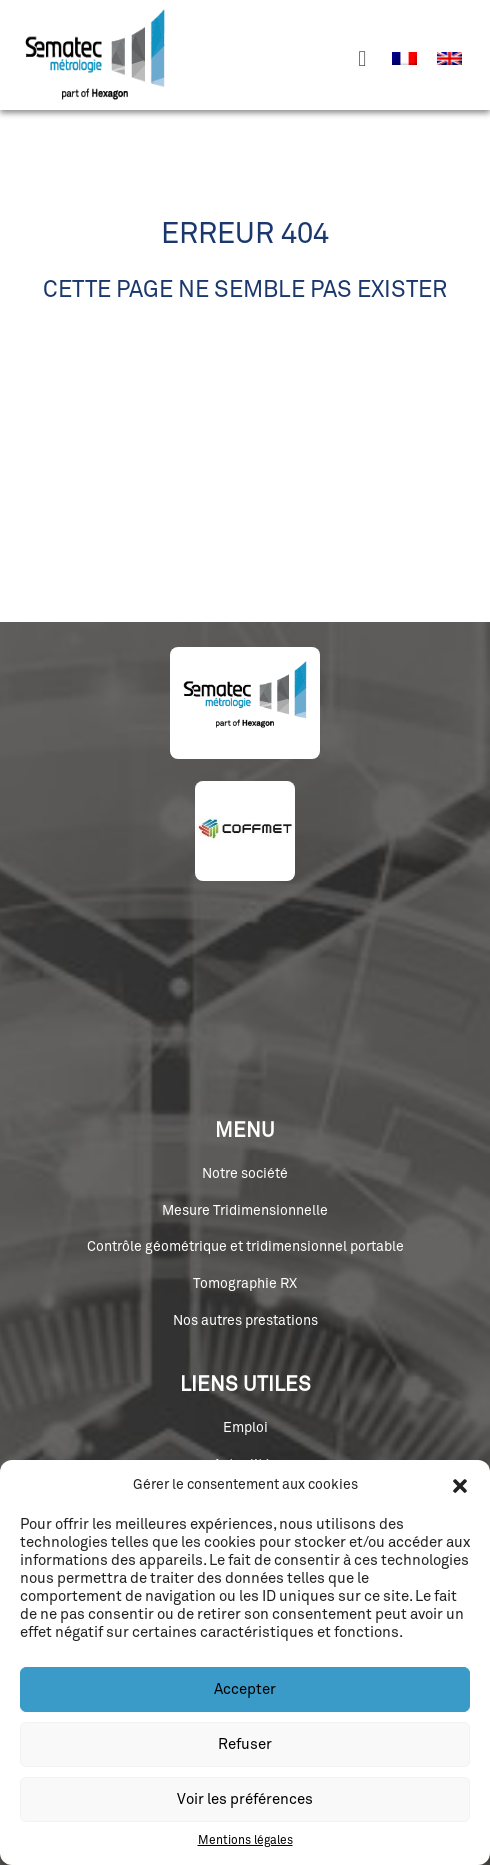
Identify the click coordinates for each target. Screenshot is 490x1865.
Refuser (245, 1744)
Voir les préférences (245, 1799)
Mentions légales (245, 1841)
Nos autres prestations (245, 1321)
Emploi (245, 1428)
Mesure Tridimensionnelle (245, 1211)
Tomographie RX (245, 1284)
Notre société (245, 1174)
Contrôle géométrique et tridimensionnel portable (245, 1247)
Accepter (245, 1689)
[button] (460, 1486)
